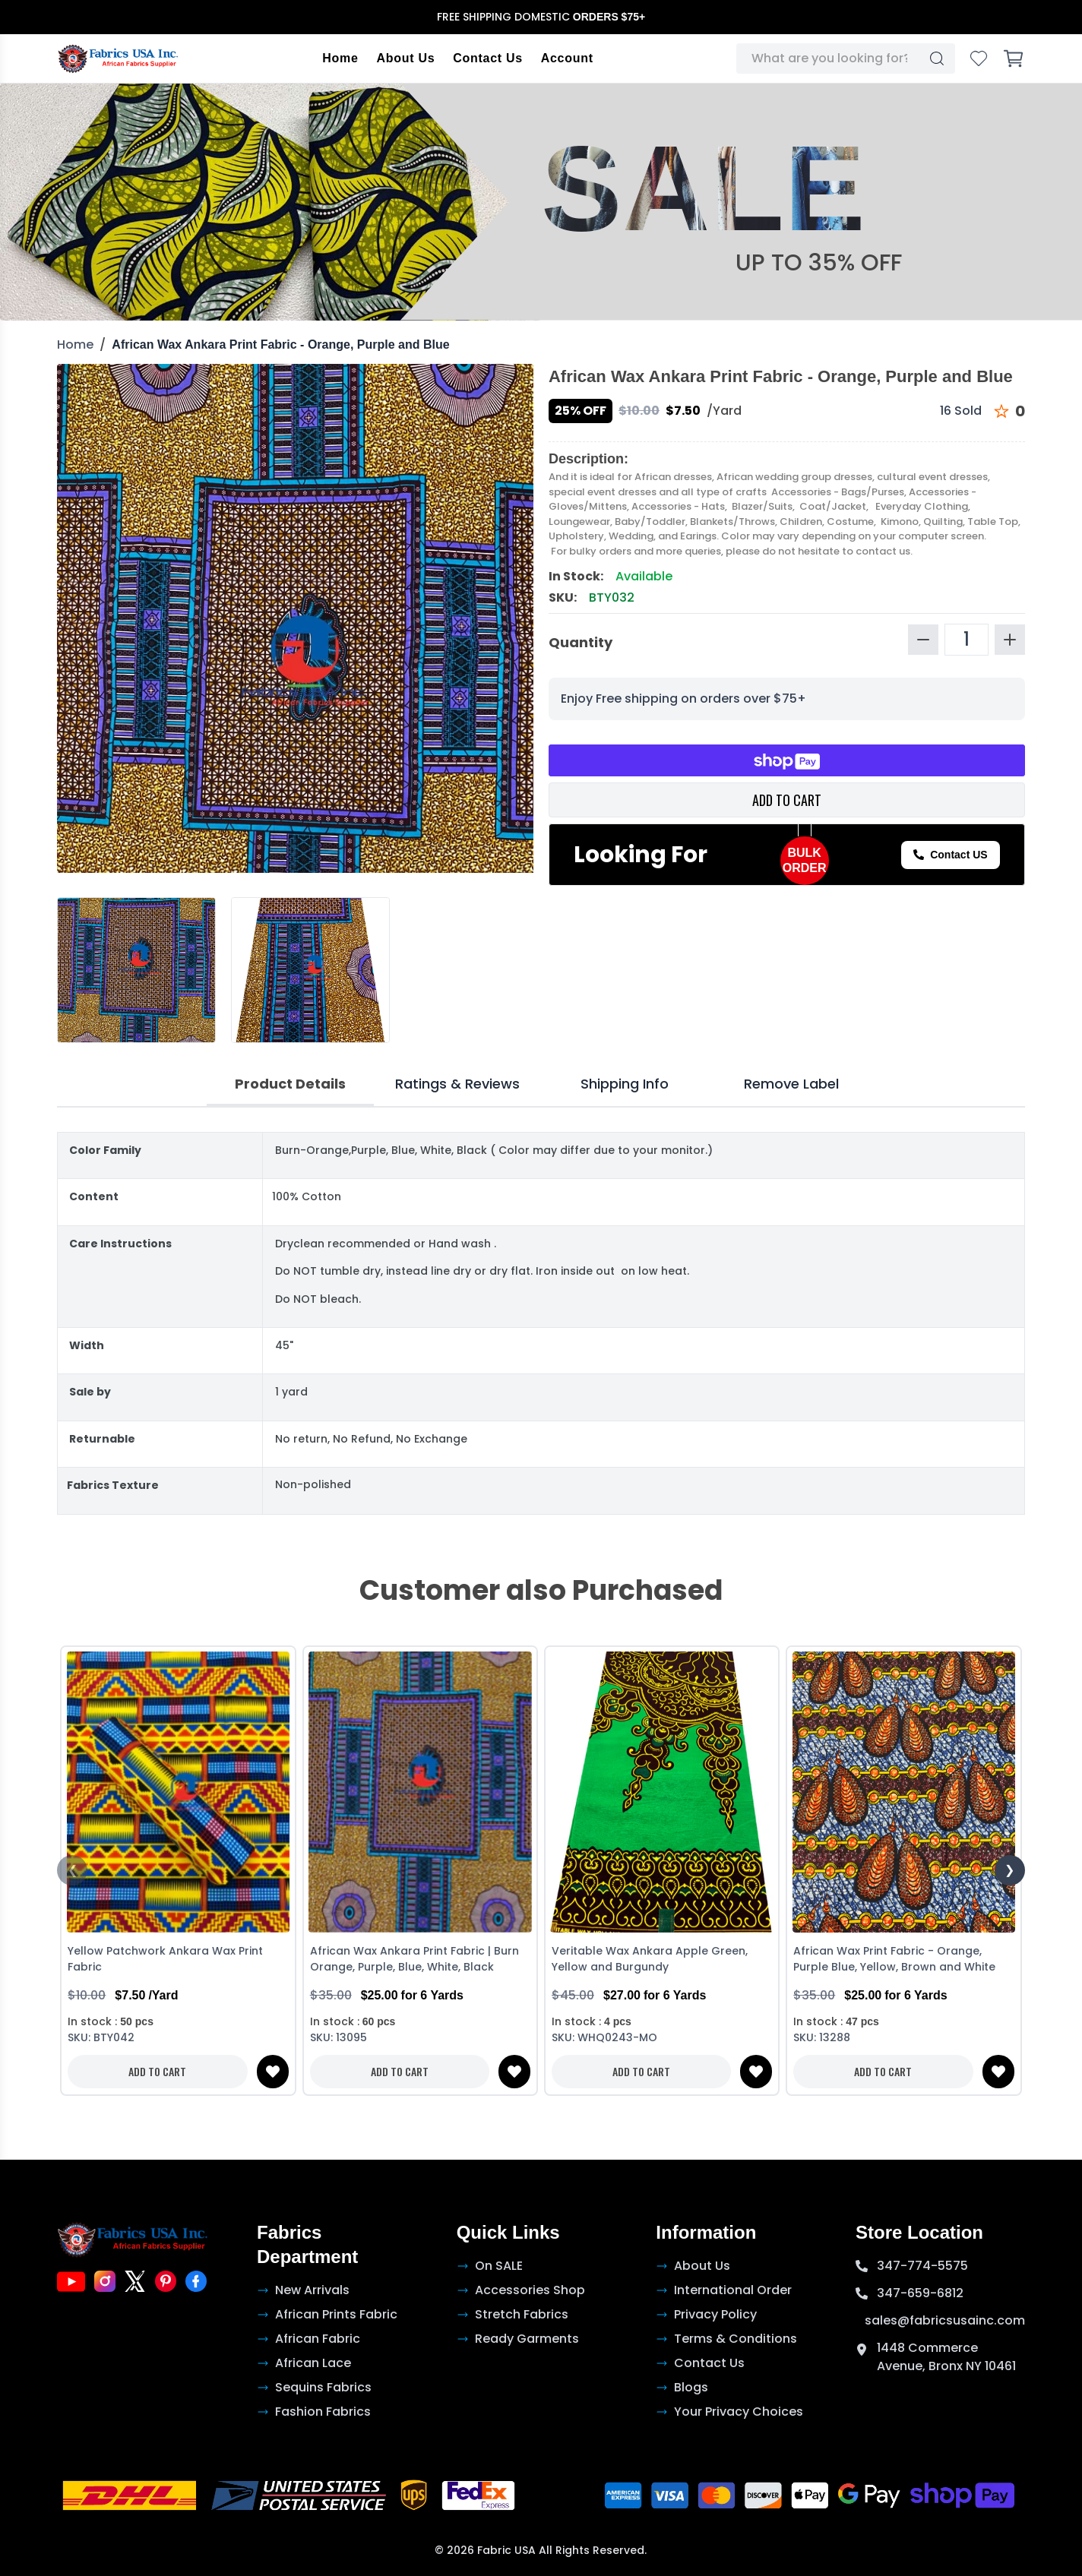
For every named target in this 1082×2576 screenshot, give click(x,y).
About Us (406, 58)
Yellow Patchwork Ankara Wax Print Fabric (165, 1958)
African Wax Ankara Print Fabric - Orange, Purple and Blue (280, 344)
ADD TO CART (786, 800)
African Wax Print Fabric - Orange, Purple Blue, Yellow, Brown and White (894, 1958)
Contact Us (487, 58)
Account (567, 58)
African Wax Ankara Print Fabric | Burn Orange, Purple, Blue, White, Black (414, 1958)
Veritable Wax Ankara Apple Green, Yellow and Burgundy (650, 1958)
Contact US (950, 855)
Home (340, 58)
